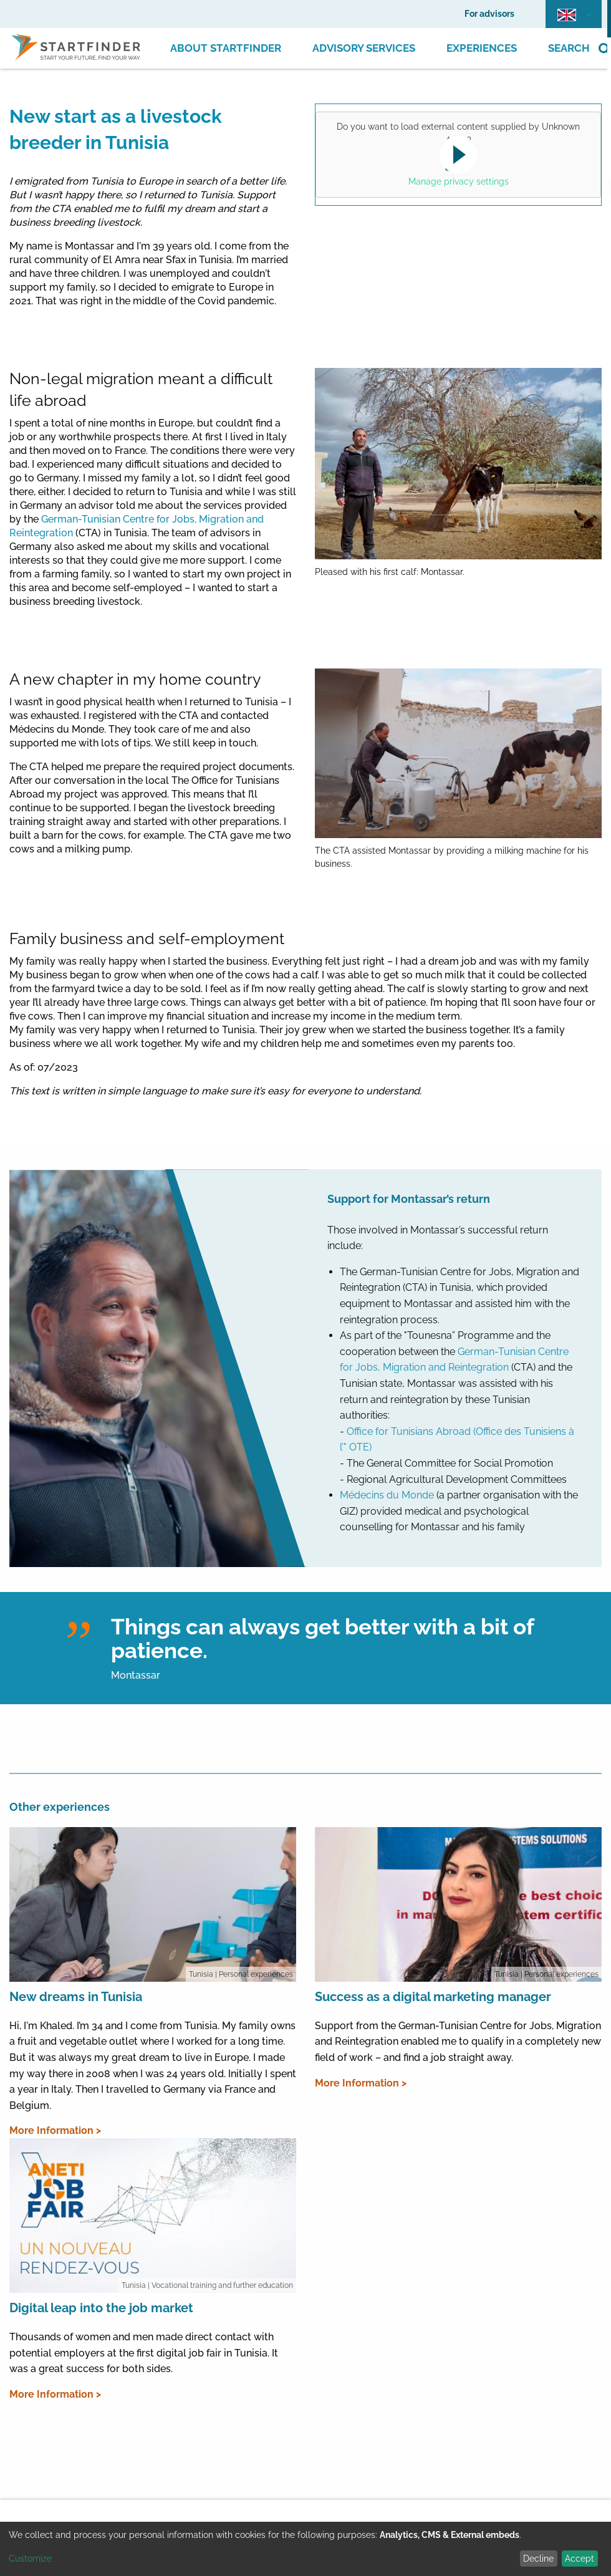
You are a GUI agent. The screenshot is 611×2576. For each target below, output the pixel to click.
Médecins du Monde (387, 1495)
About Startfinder (225, 48)
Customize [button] (30, 2559)
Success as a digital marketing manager (433, 1996)
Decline (538, 2559)
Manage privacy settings (458, 181)
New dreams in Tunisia (75, 1996)
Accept (579, 2559)
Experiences (481, 48)
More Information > (55, 2130)
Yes (456, 163)
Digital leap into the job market (101, 2307)
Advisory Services (363, 48)
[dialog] (305, 2549)
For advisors (489, 14)
